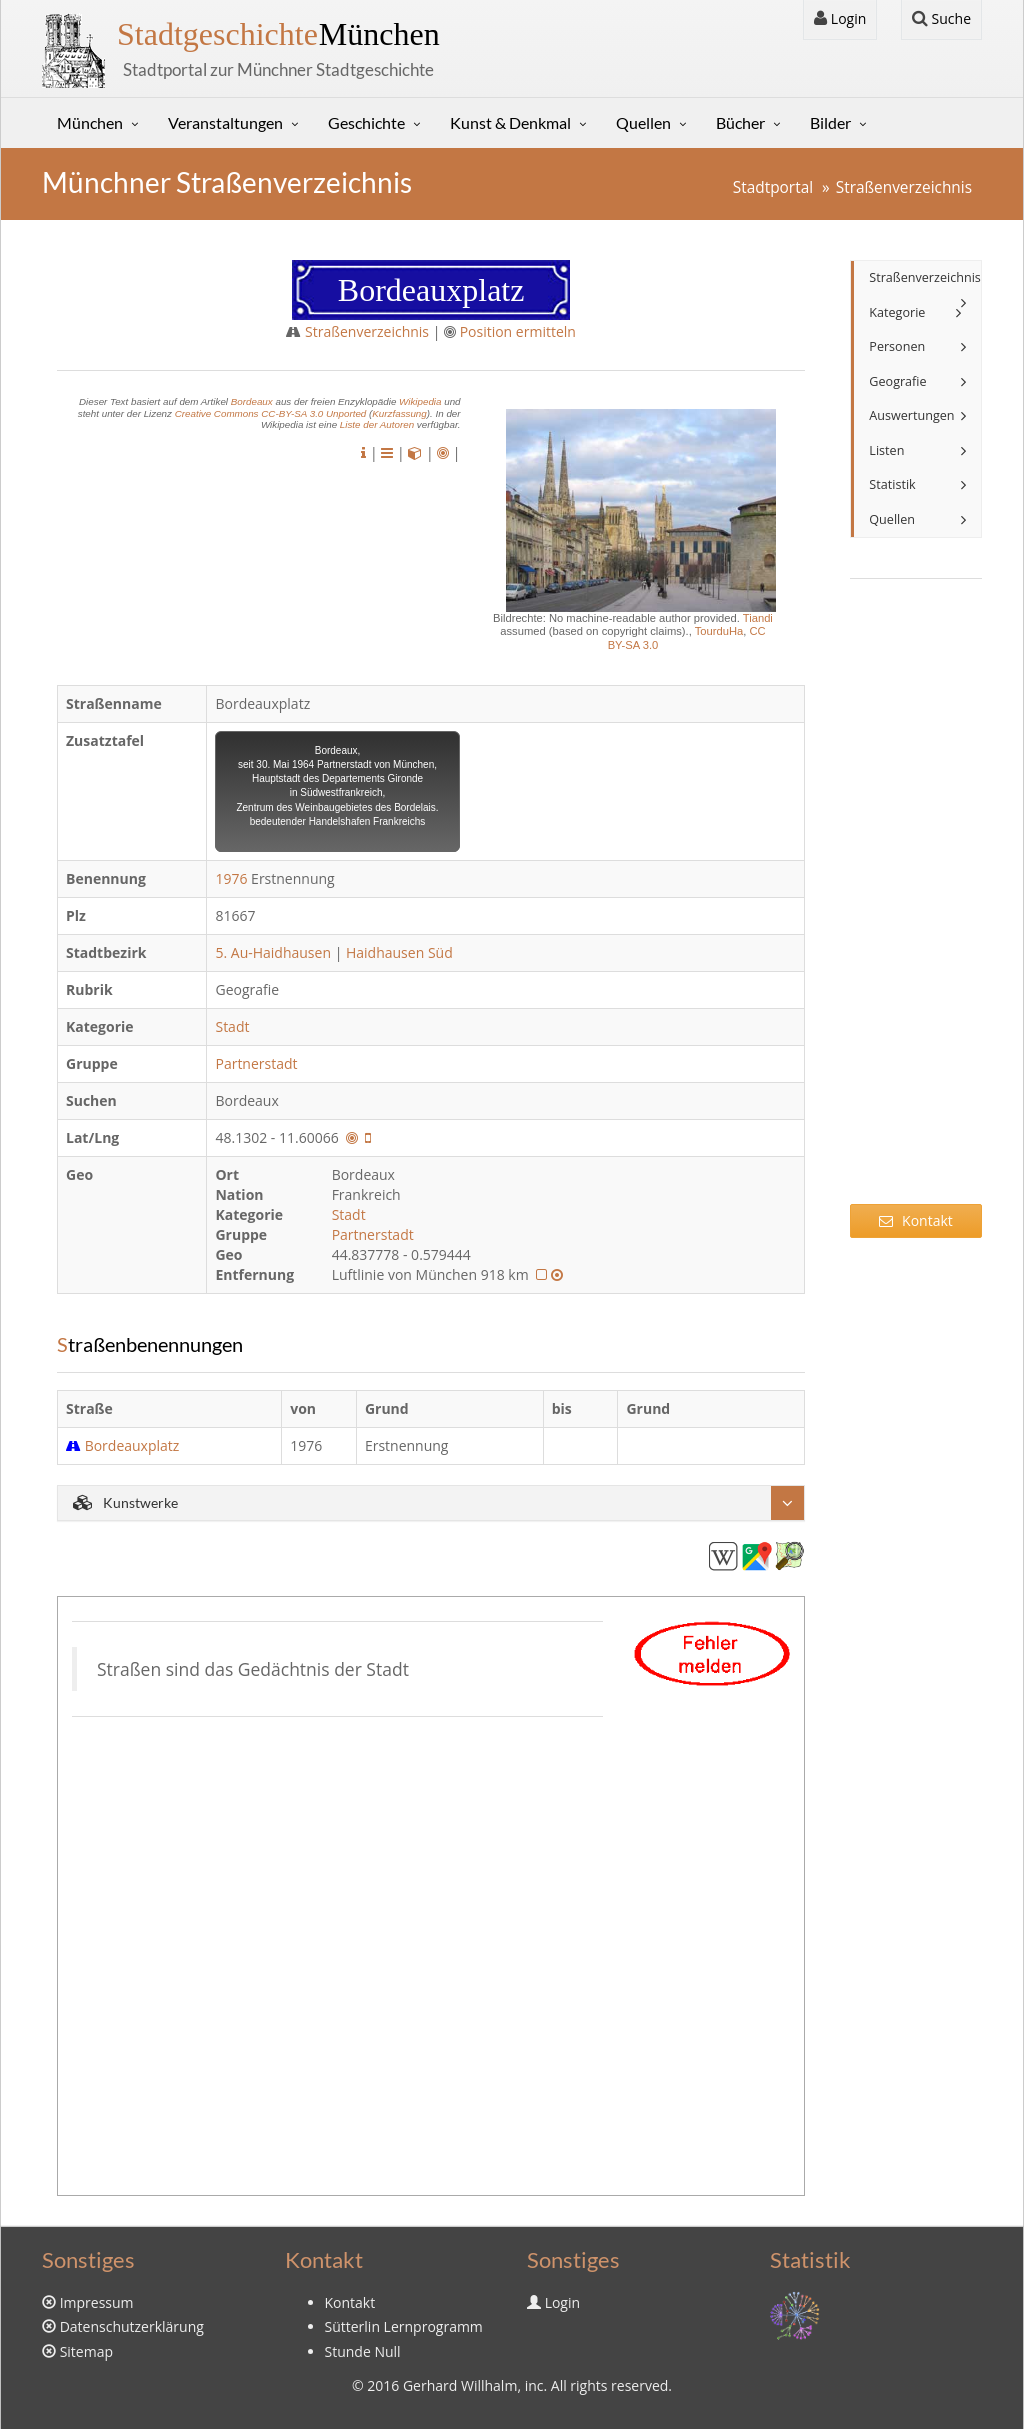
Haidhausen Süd (399, 952)
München (278, 34)
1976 (231, 878)
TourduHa (719, 631)
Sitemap (86, 2351)
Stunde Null (363, 2351)
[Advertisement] (916, 904)
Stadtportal (773, 187)
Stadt (234, 1026)
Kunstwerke (125, 1502)
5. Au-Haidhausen (273, 952)
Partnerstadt (258, 1063)
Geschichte (366, 122)
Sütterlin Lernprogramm (404, 2326)
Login (840, 18)
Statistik (892, 484)
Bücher (740, 122)
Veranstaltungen (225, 122)
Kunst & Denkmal (510, 122)
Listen (886, 450)
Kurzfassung (399, 413)
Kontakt (915, 1220)
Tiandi (758, 618)
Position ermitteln (518, 331)
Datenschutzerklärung (132, 2326)
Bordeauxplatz (132, 1445)
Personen (897, 346)
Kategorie (897, 312)
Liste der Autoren (377, 424)
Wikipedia (420, 401)
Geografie (897, 381)
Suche (941, 18)
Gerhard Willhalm (460, 2385)
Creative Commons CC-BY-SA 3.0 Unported (271, 413)
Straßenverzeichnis (904, 187)
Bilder (830, 122)
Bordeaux (252, 401)
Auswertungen (911, 415)
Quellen (643, 122)
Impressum (97, 2302)
